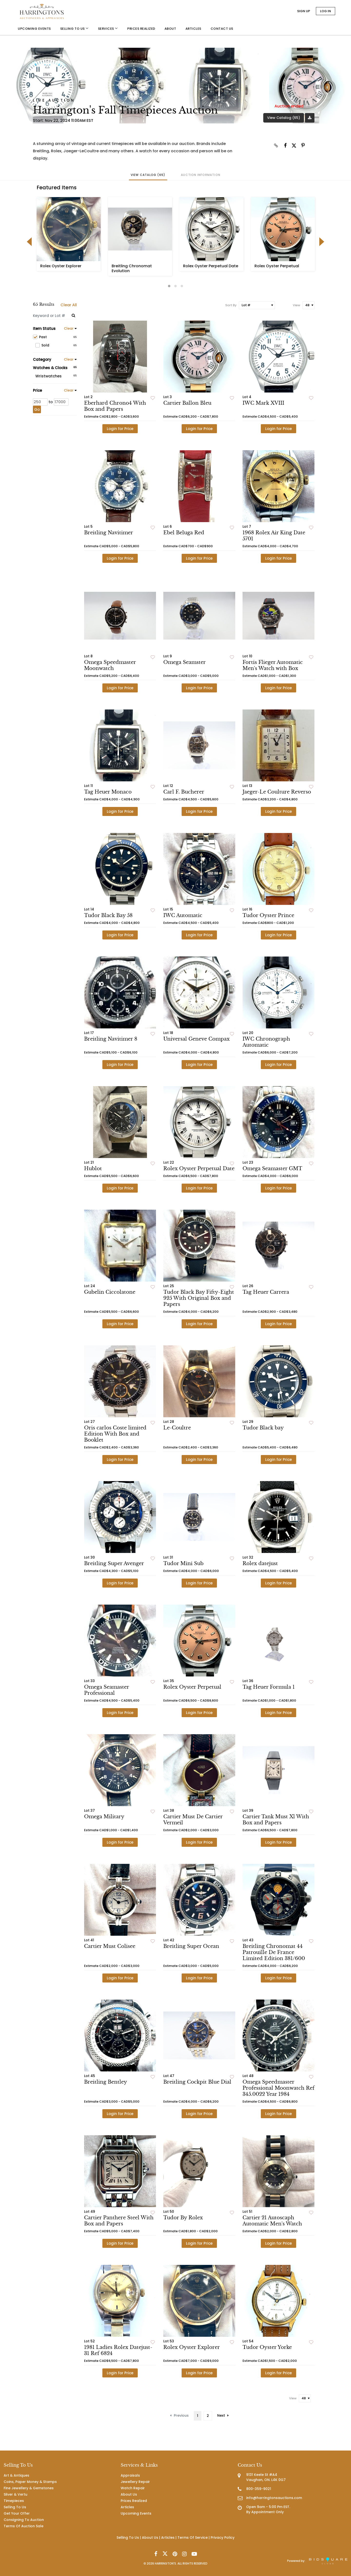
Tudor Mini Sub (183, 1564)
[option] (69, 234)
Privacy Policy (222, 2537)
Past (55, 337)
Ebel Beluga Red (183, 533)
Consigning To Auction (24, 2519)
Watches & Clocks (50, 367)
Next (223, 2415)
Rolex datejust (260, 1564)
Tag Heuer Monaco (108, 792)
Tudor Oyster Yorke (267, 2347)
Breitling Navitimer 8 (110, 1039)
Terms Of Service (192, 2537)
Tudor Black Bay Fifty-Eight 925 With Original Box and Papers (198, 1298)
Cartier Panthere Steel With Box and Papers (119, 2221)
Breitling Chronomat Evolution (132, 268)
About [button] (170, 28)
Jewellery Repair (135, 2481)
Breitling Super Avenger (114, 1564)
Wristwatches (48, 376)
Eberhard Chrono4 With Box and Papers (115, 406)
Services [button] (108, 28)
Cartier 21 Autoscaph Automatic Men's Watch (272, 2221)
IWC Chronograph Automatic (266, 1042)
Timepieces (14, 2500)
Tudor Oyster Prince (268, 915)
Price (37, 390)
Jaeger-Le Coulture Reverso (277, 792)
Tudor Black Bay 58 (108, 915)
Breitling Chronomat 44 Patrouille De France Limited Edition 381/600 (274, 1952)
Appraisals (130, 2475)
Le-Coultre (177, 1428)
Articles (127, 2507)
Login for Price (120, 428)
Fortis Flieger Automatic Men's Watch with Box (273, 665)
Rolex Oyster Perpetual (276, 266)
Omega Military (104, 1817)
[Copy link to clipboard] (276, 145)
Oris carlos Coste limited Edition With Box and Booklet (115, 1434)
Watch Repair (133, 2488)
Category (42, 359)
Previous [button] (29, 241)
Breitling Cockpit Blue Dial (197, 2082)
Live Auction (54, 100)
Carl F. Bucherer (183, 792)
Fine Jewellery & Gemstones (29, 2488)
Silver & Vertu (15, 2494)
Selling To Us (15, 2507)
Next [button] (321, 241)
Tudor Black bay (263, 1428)
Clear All (68, 304)
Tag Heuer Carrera (266, 1292)
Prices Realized (134, 2500)
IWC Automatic (182, 915)
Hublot (93, 1169)
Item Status (44, 328)
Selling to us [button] (74, 28)
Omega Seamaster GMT (272, 1169)
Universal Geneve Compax (196, 1039)
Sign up (303, 11)
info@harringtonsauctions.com (274, 2497)
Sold (56, 345)
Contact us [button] (222, 28)
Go (37, 409)
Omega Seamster (184, 662)
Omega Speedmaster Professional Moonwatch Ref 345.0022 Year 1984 (278, 2088)
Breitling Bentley (105, 2082)
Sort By (231, 305)
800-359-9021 (258, 2488)
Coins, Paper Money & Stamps (30, 2481)
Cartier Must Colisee (109, 1946)
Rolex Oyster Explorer (60, 266)
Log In (325, 11)
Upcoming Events (136, 2513)
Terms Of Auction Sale (23, 2526)
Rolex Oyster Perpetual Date (210, 266)
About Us (129, 2494)
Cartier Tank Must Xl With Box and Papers (276, 1820)
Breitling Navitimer (108, 533)
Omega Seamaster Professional (106, 1690)
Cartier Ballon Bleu (187, 403)
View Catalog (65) (283, 117)
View (296, 305)
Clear (69, 328)
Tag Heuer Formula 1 (269, 1687)
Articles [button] (193, 28)
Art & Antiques (16, 2475)
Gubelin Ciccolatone (109, 1292)
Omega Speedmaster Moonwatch (110, 665)
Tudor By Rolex (183, 2218)
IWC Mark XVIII (263, 403)
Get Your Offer (17, 2513)
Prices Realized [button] (141, 28)
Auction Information (200, 175)
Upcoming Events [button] (34, 28)
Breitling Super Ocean (191, 1946)
